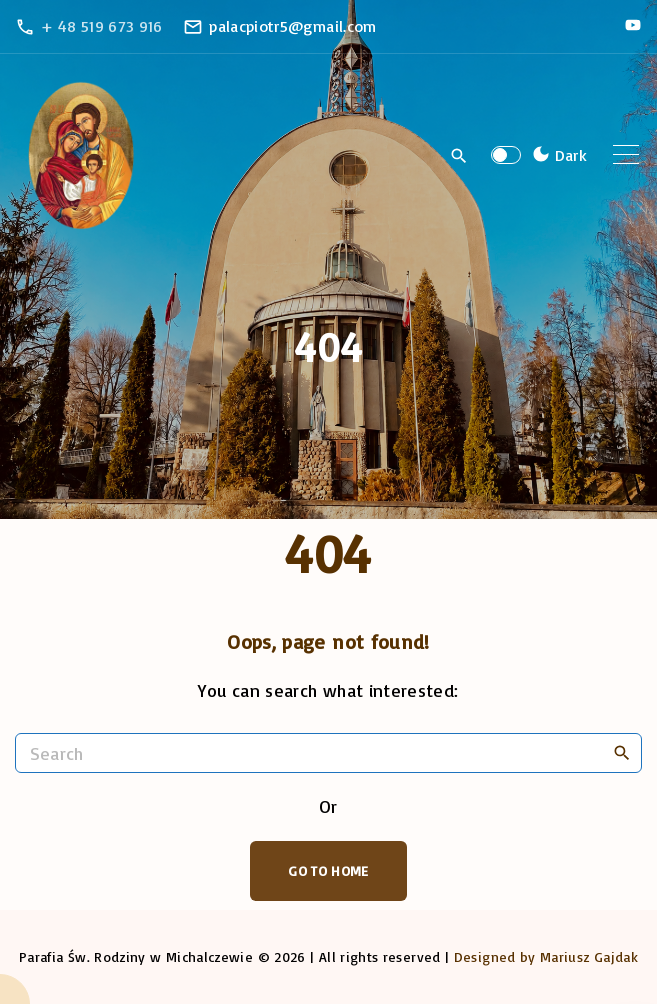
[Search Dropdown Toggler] (459, 156)
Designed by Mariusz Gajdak (546, 956)
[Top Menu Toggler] (626, 155)
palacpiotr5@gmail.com (293, 26)
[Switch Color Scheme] (557, 155)
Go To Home (328, 870)
